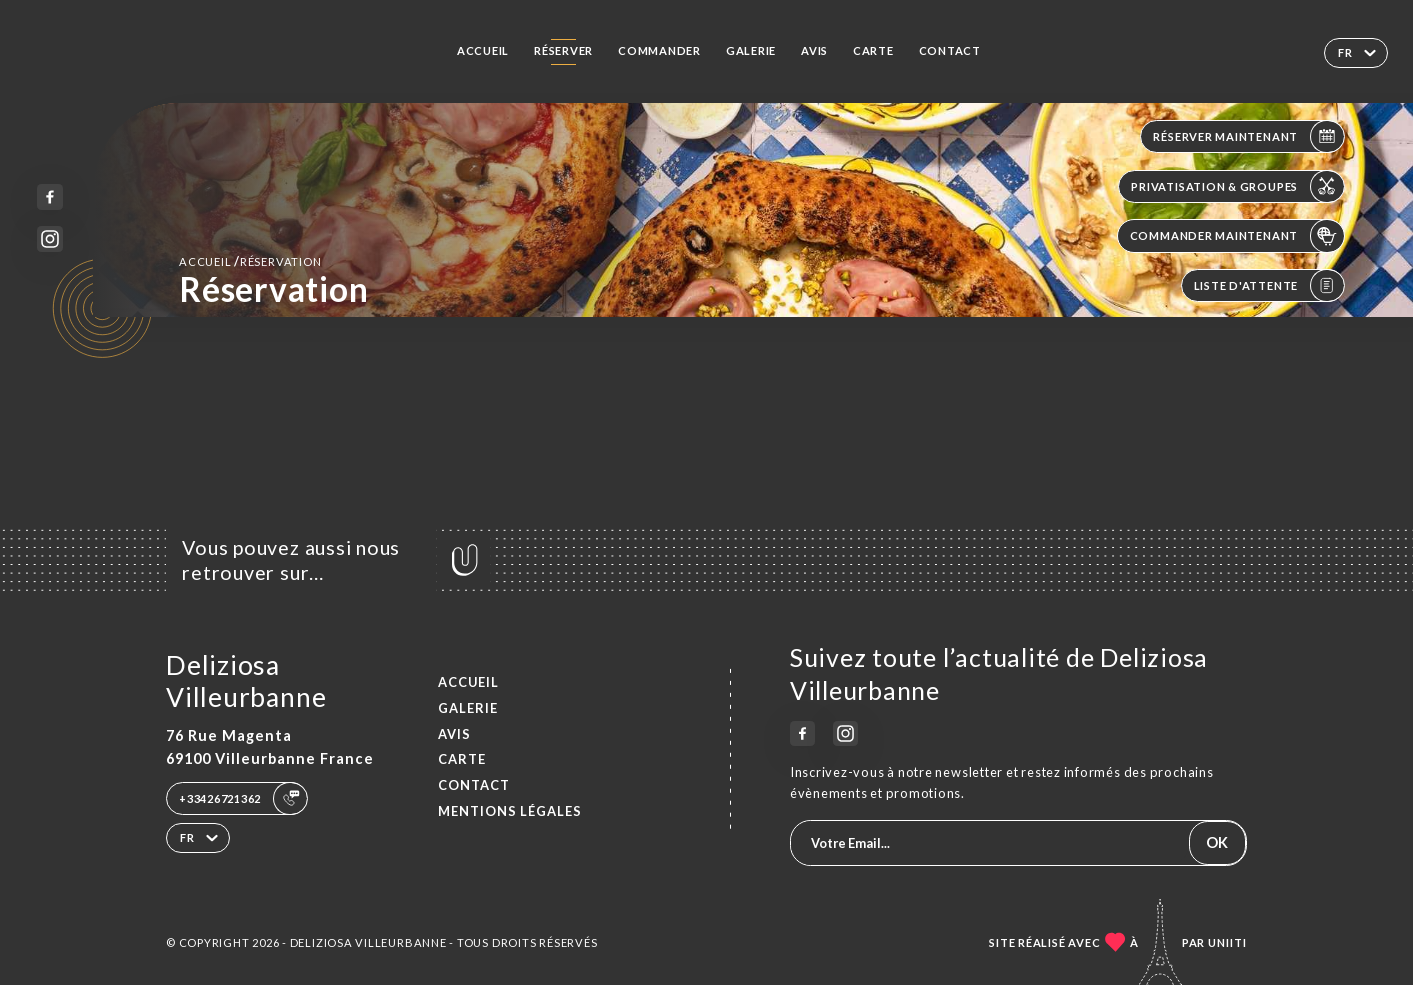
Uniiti (1227, 942)
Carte (873, 50)
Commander (659, 50)
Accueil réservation (250, 261)
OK (1217, 842)
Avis (814, 50)
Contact (950, 50)
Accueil (483, 50)
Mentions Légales (510, 811)
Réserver (563, 50)
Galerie (751, 50)
